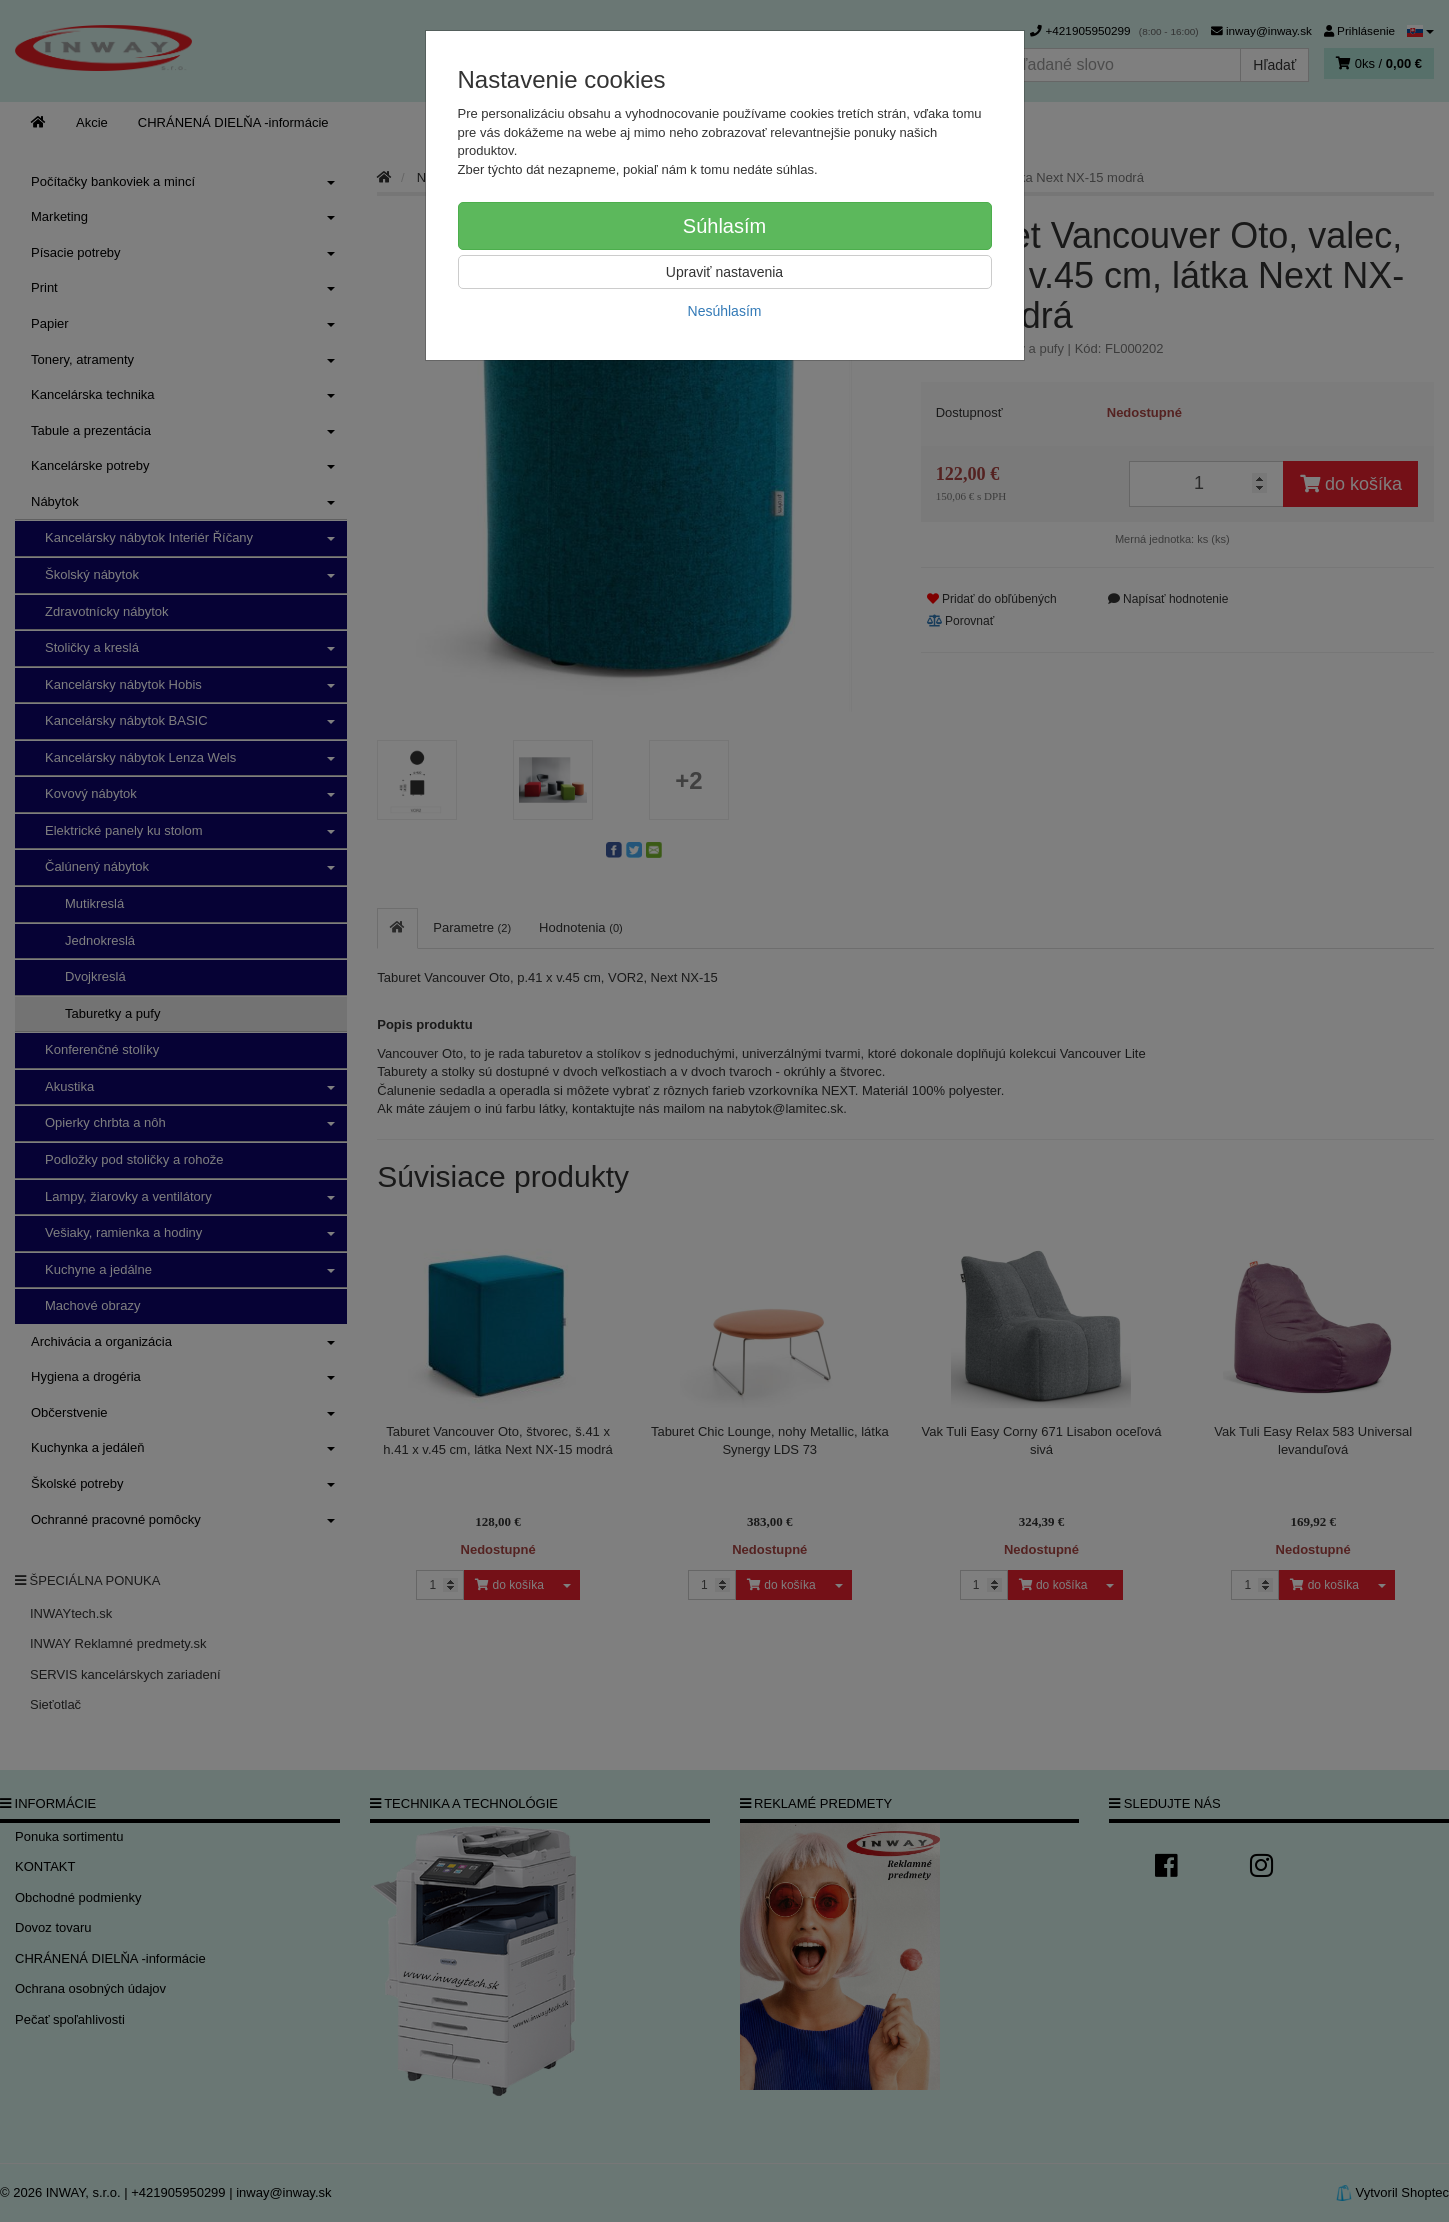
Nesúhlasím (725, 311)
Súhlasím (724, 226)
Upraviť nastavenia (724, 272)
